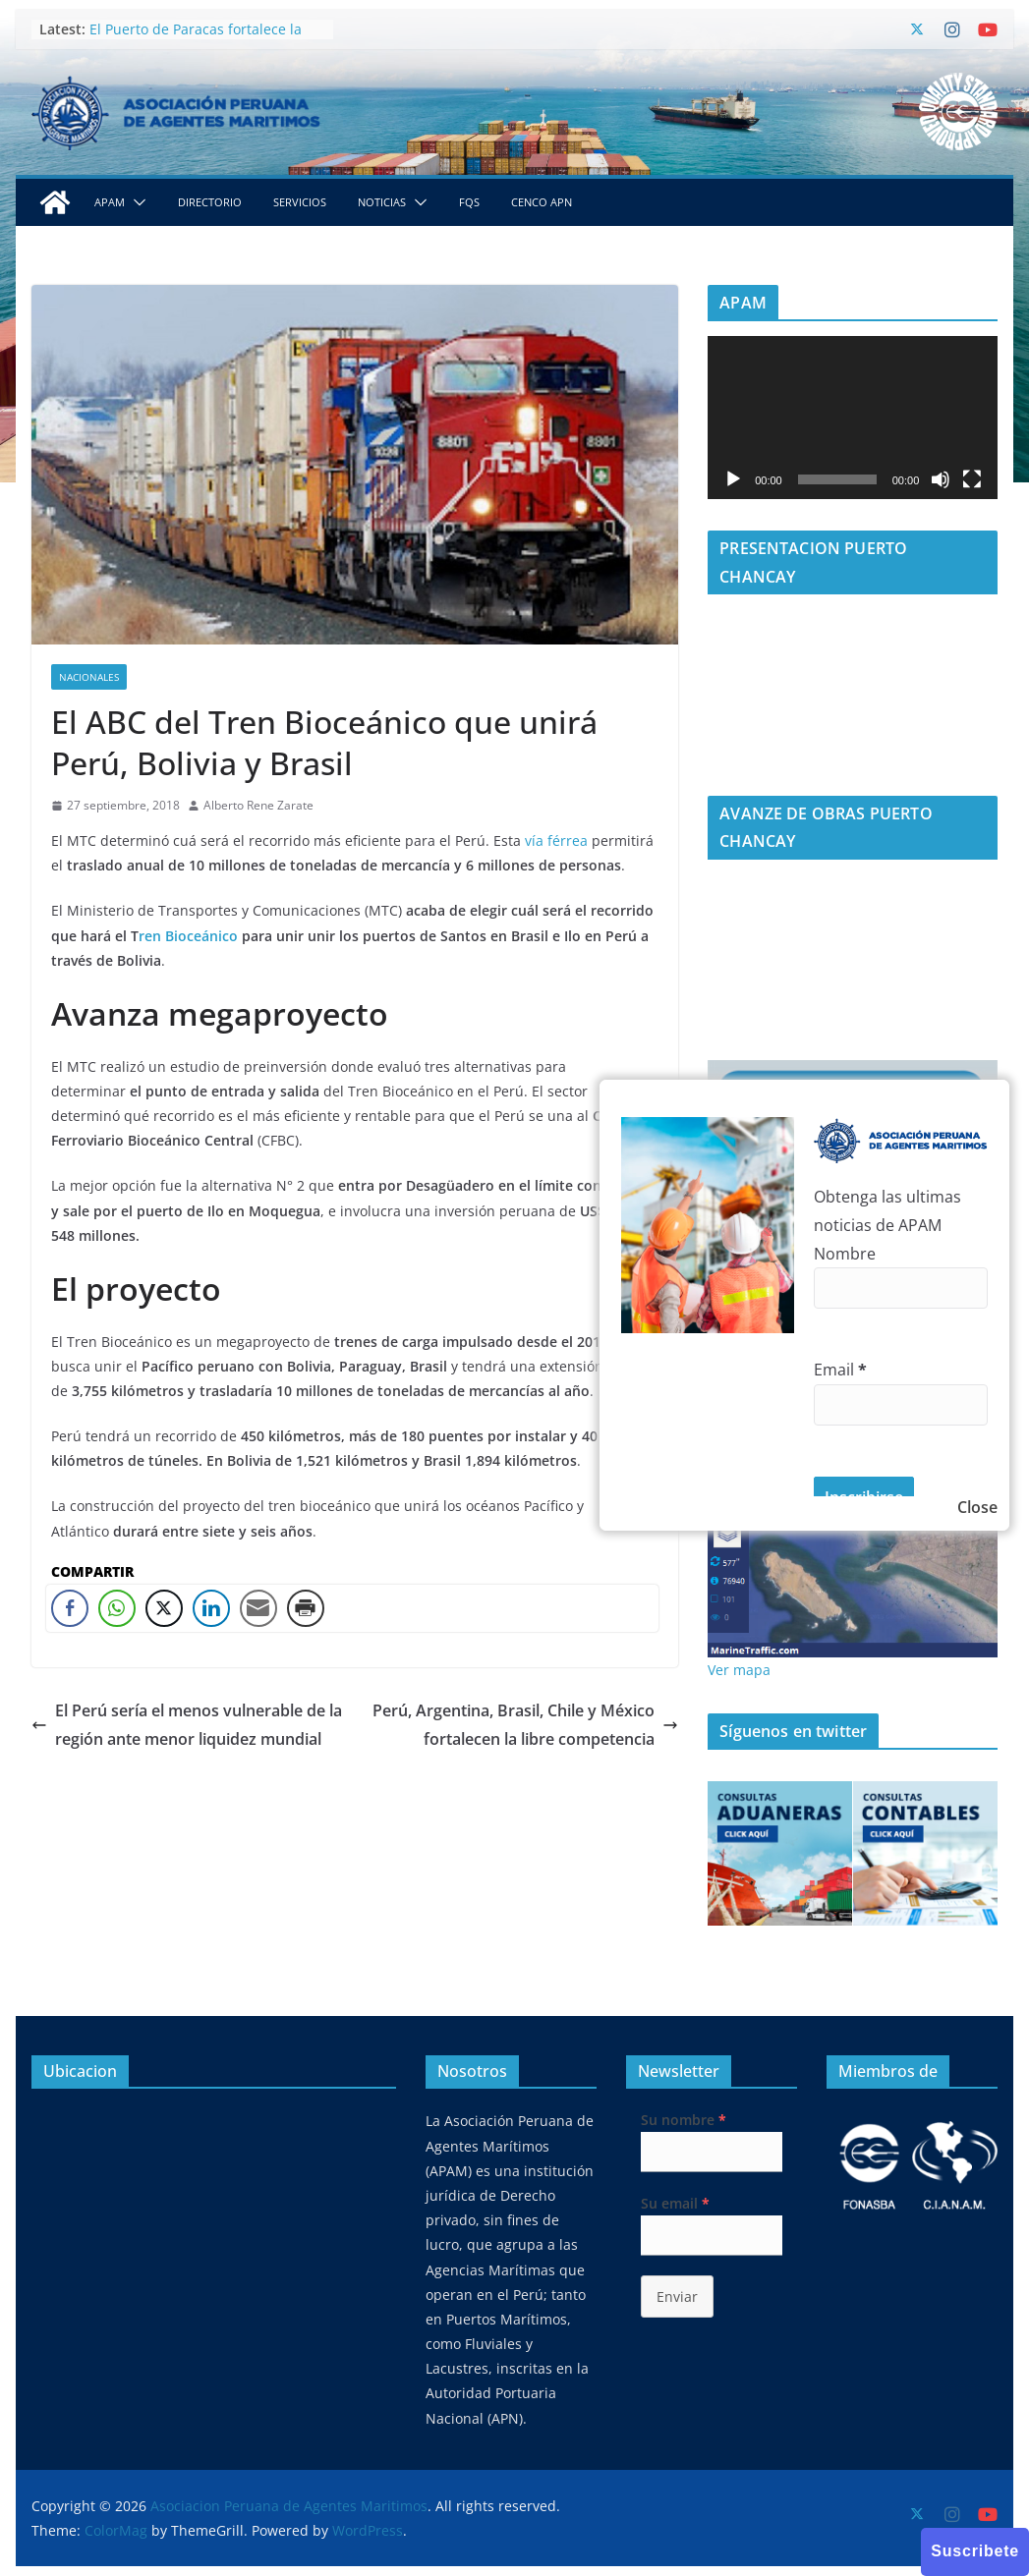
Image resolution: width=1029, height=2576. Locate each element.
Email (840, 1369)
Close (977, 1507)
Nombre (845, 1253)
